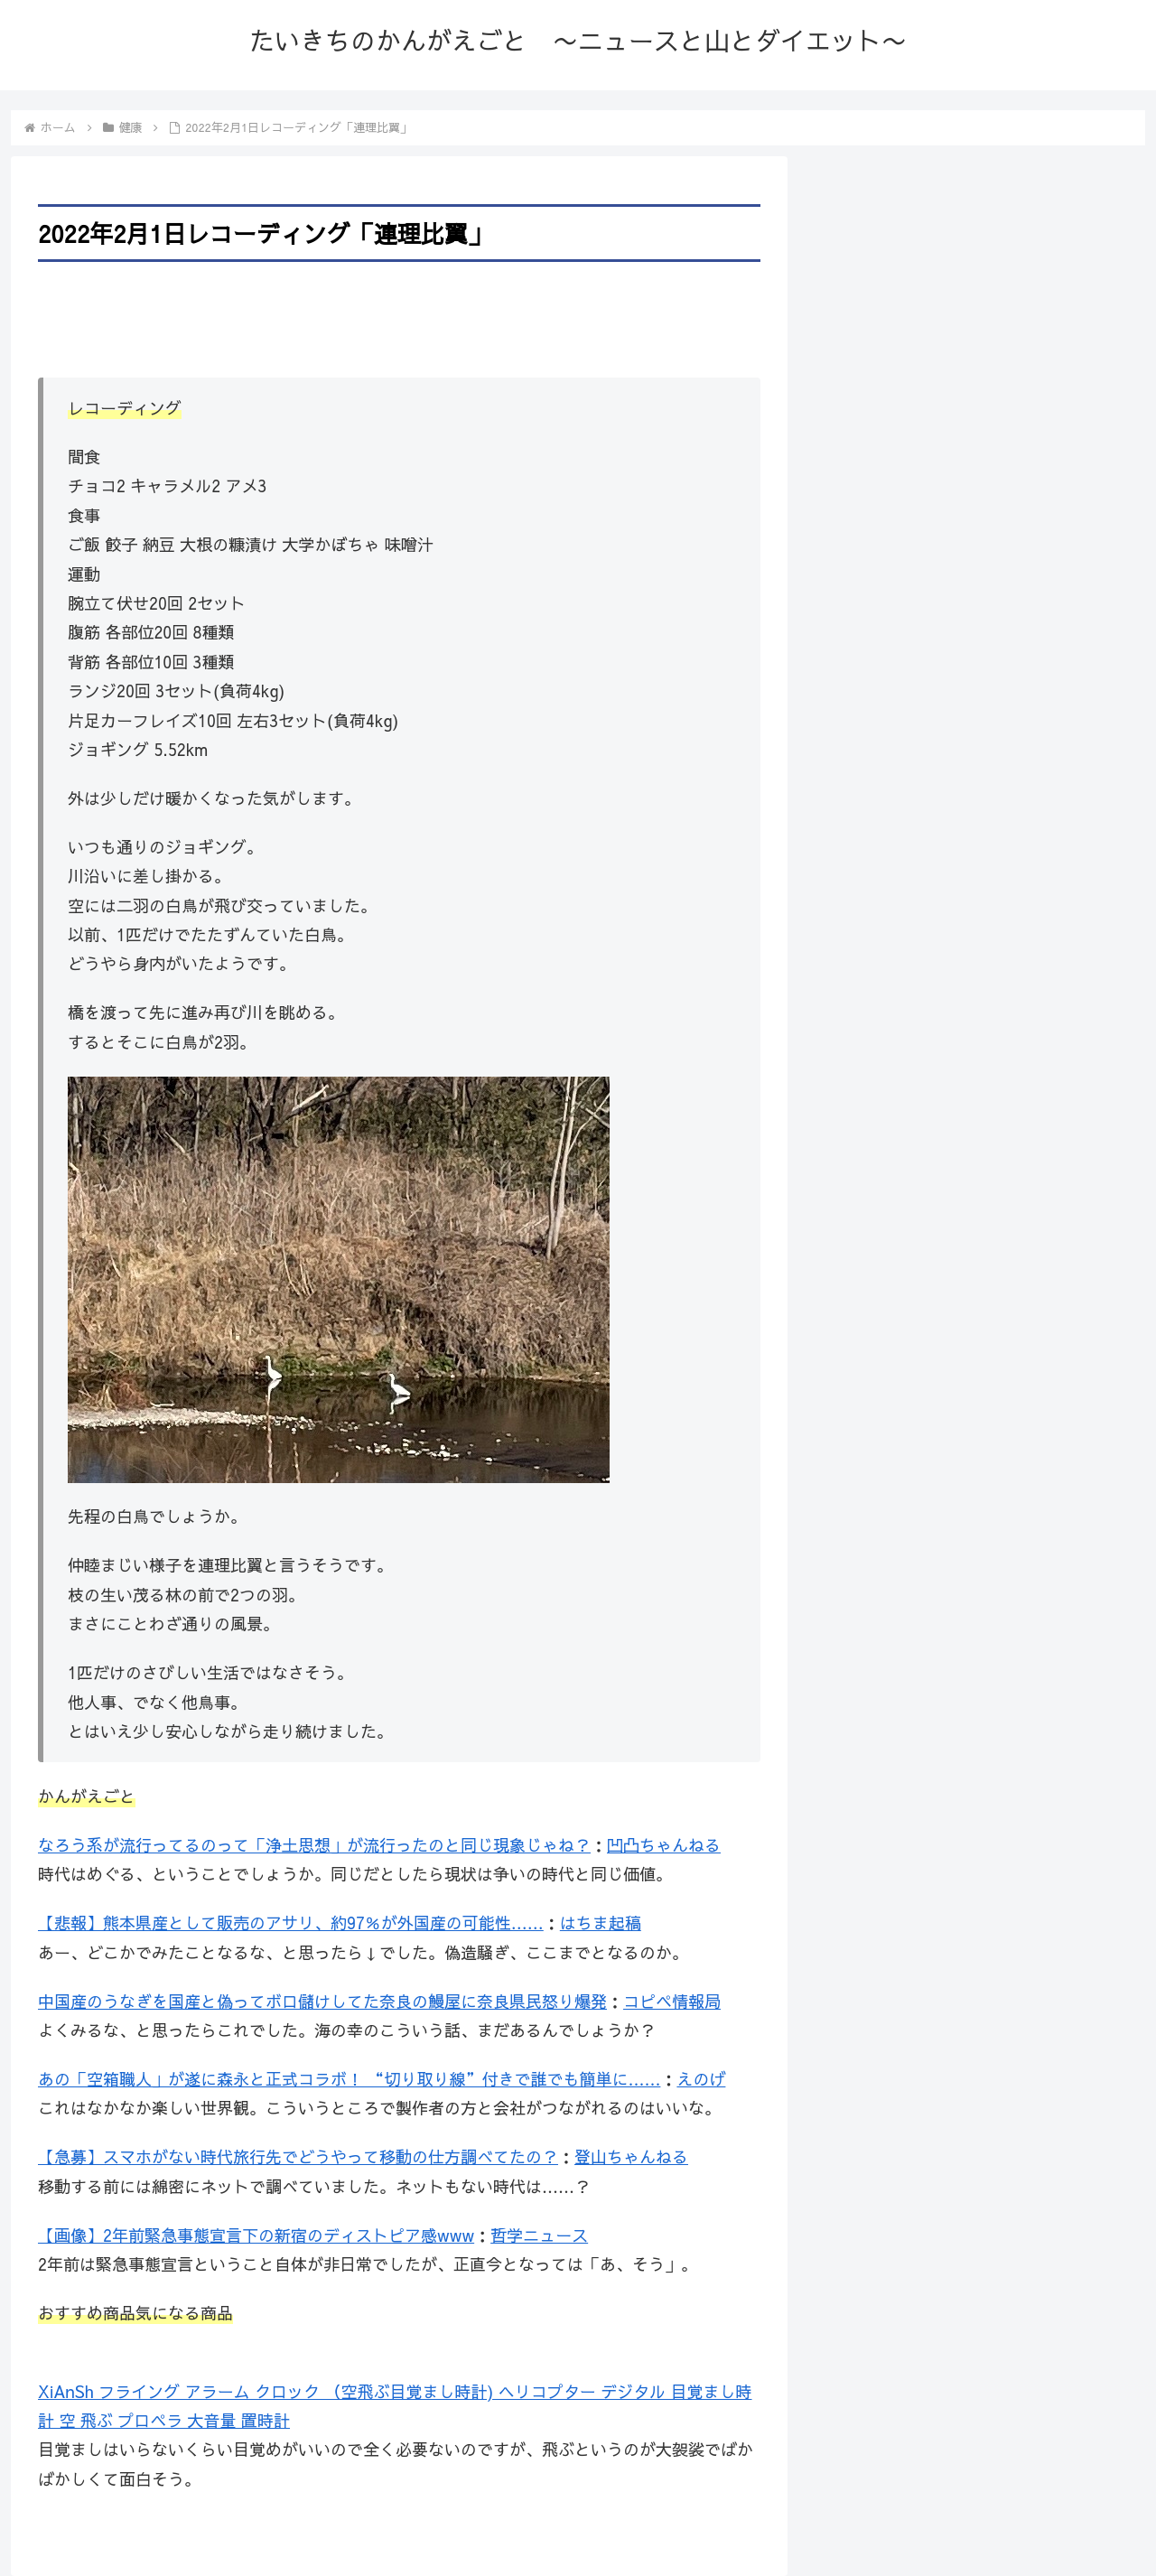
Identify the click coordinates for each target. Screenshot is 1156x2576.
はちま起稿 (600, 1922)
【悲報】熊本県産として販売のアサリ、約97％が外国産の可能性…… (291, 1922)
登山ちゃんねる (631, 2156)
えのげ (700, 2078)
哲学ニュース (539, 2235)
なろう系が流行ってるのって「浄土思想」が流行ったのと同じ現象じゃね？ (314, 1845)
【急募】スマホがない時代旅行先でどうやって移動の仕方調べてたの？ (298, 2156)
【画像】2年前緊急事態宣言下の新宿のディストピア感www (256, 2235)
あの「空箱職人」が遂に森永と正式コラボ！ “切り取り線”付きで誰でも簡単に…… (349, 2078)
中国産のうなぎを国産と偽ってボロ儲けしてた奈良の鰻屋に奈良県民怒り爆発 (322, 2001)
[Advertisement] (399, 317)
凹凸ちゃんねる (664, 1845)
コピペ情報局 (672, 2001)
